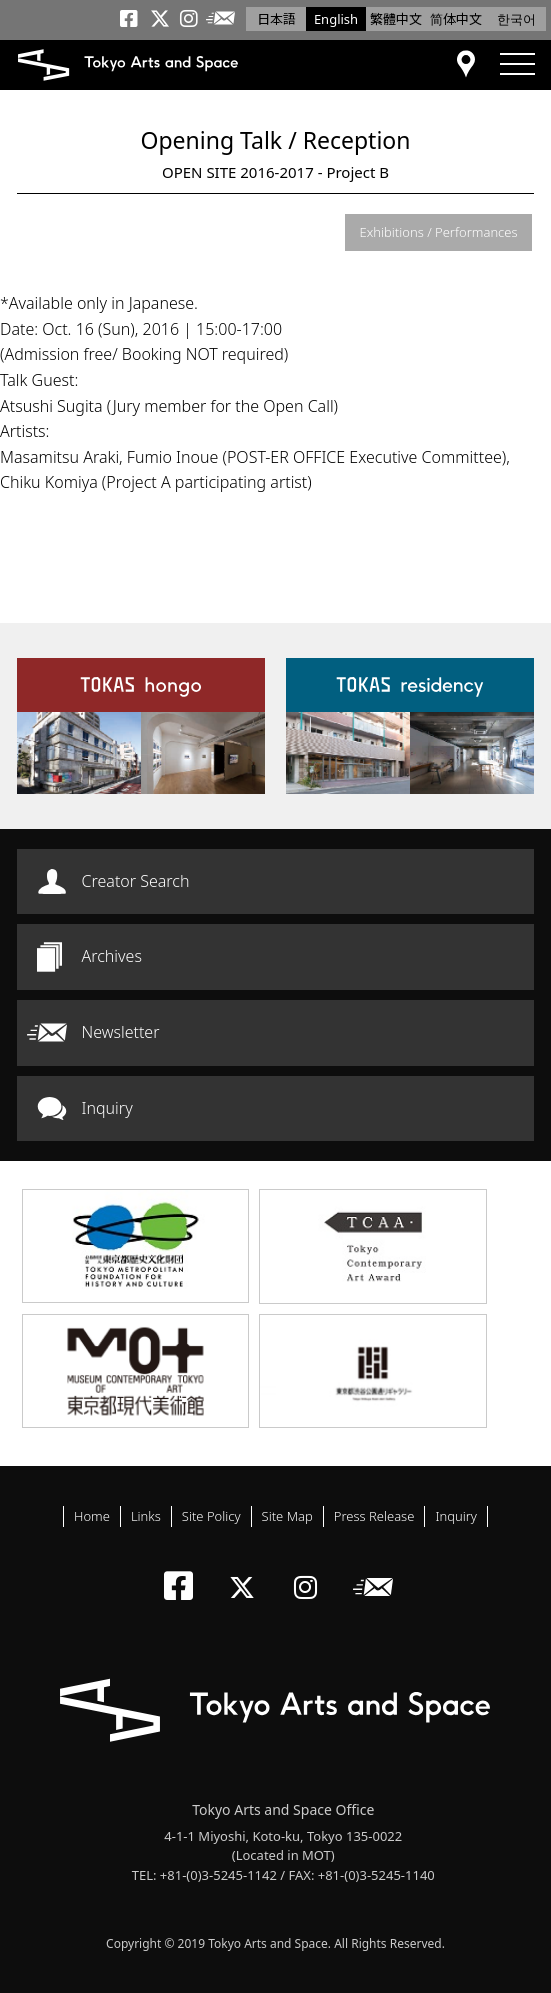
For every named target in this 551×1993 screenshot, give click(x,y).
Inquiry (107, 1108)
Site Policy (211, 1516)
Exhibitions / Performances (439, 232)
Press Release (374, 1516)
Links (146, 1516)
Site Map (287, 1516)
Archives (112, 956)
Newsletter (121, 1032)
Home (92, 1516)
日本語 (276, 19)
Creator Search (136, 881)
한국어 (516, 19)
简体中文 (456, 19)
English (336, 19)
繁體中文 (396, 19)
